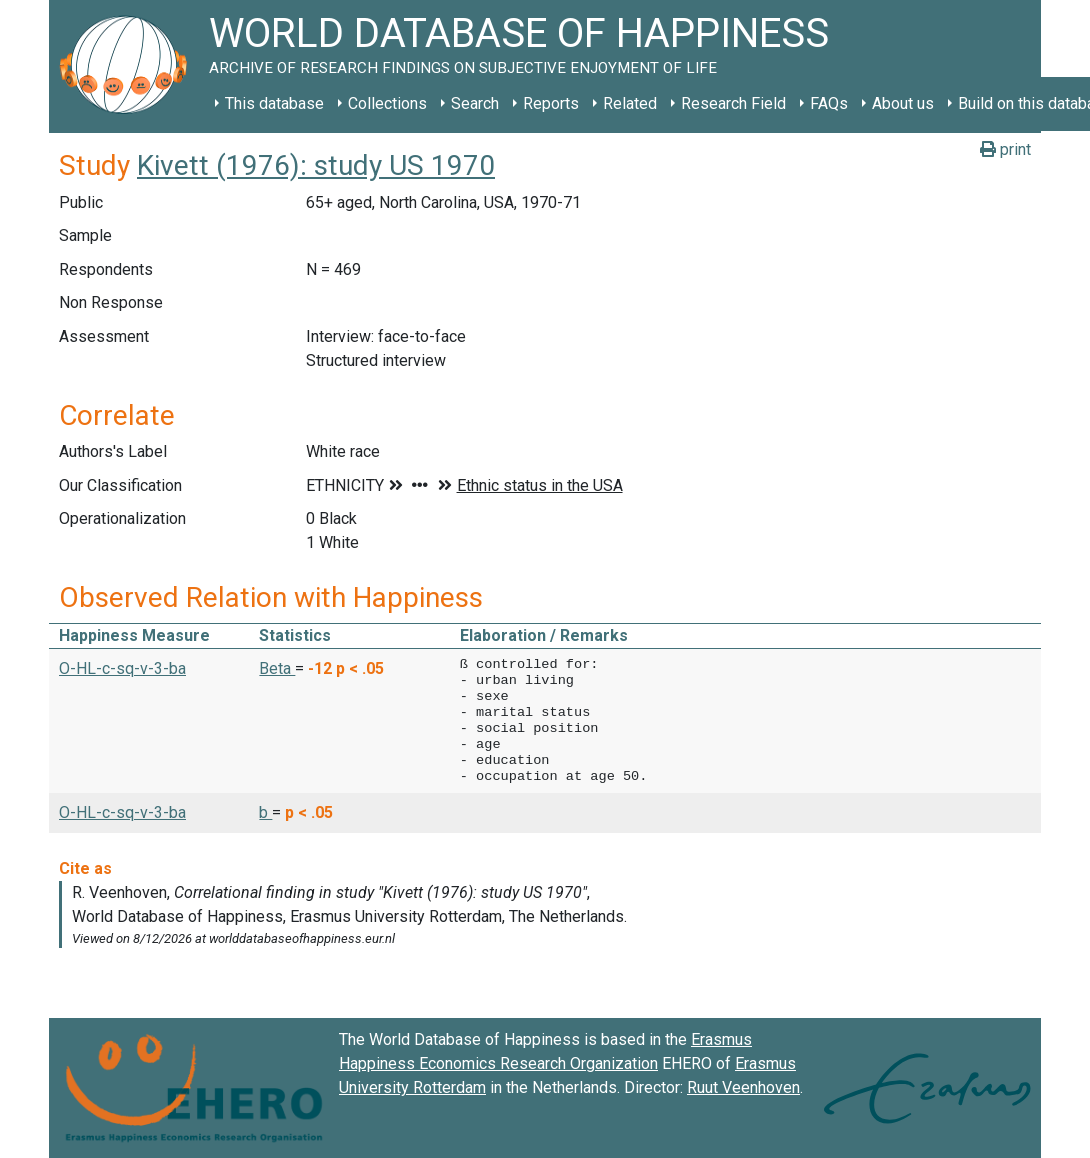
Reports (551, 103)
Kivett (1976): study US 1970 (316, 165)
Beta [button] (277, 668)
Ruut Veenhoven (743, 1087)
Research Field (733, 103)
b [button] (265, 812)
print (1005, 149)
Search (475, 103)
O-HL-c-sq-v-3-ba (122, 668)
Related (630, 103)
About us (903, 103)
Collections (387, 103)
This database (274, 103)
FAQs (829, 103)
